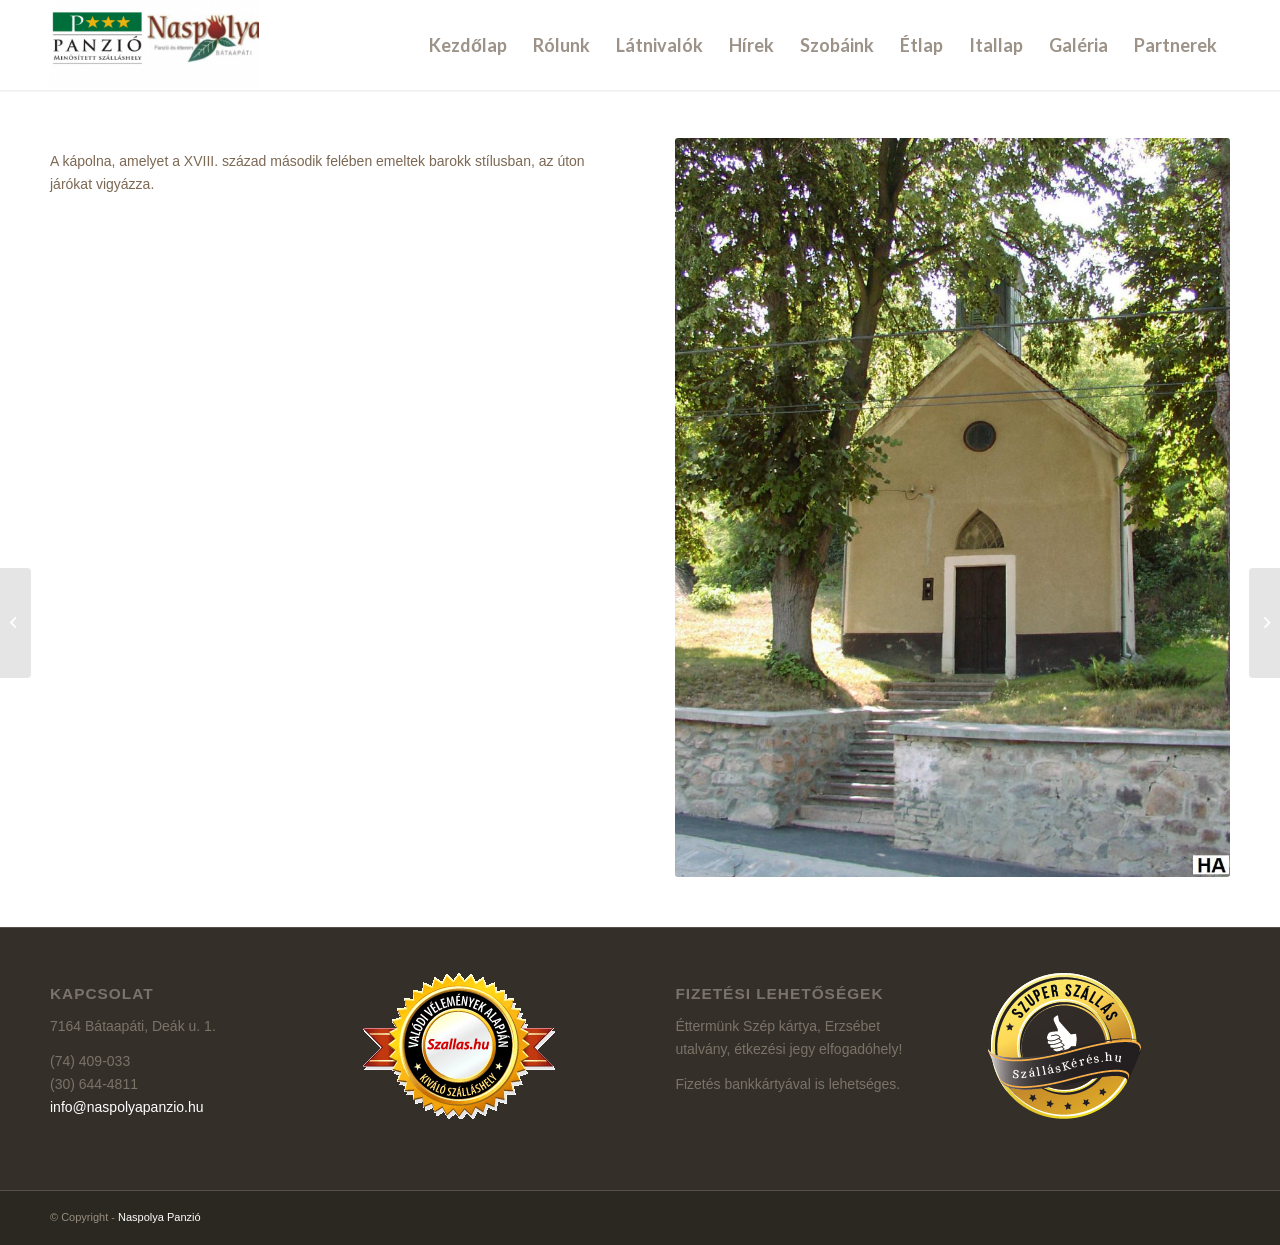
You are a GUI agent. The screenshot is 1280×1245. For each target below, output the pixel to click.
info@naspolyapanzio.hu (127, 1107)
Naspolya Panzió (159, 1217)
